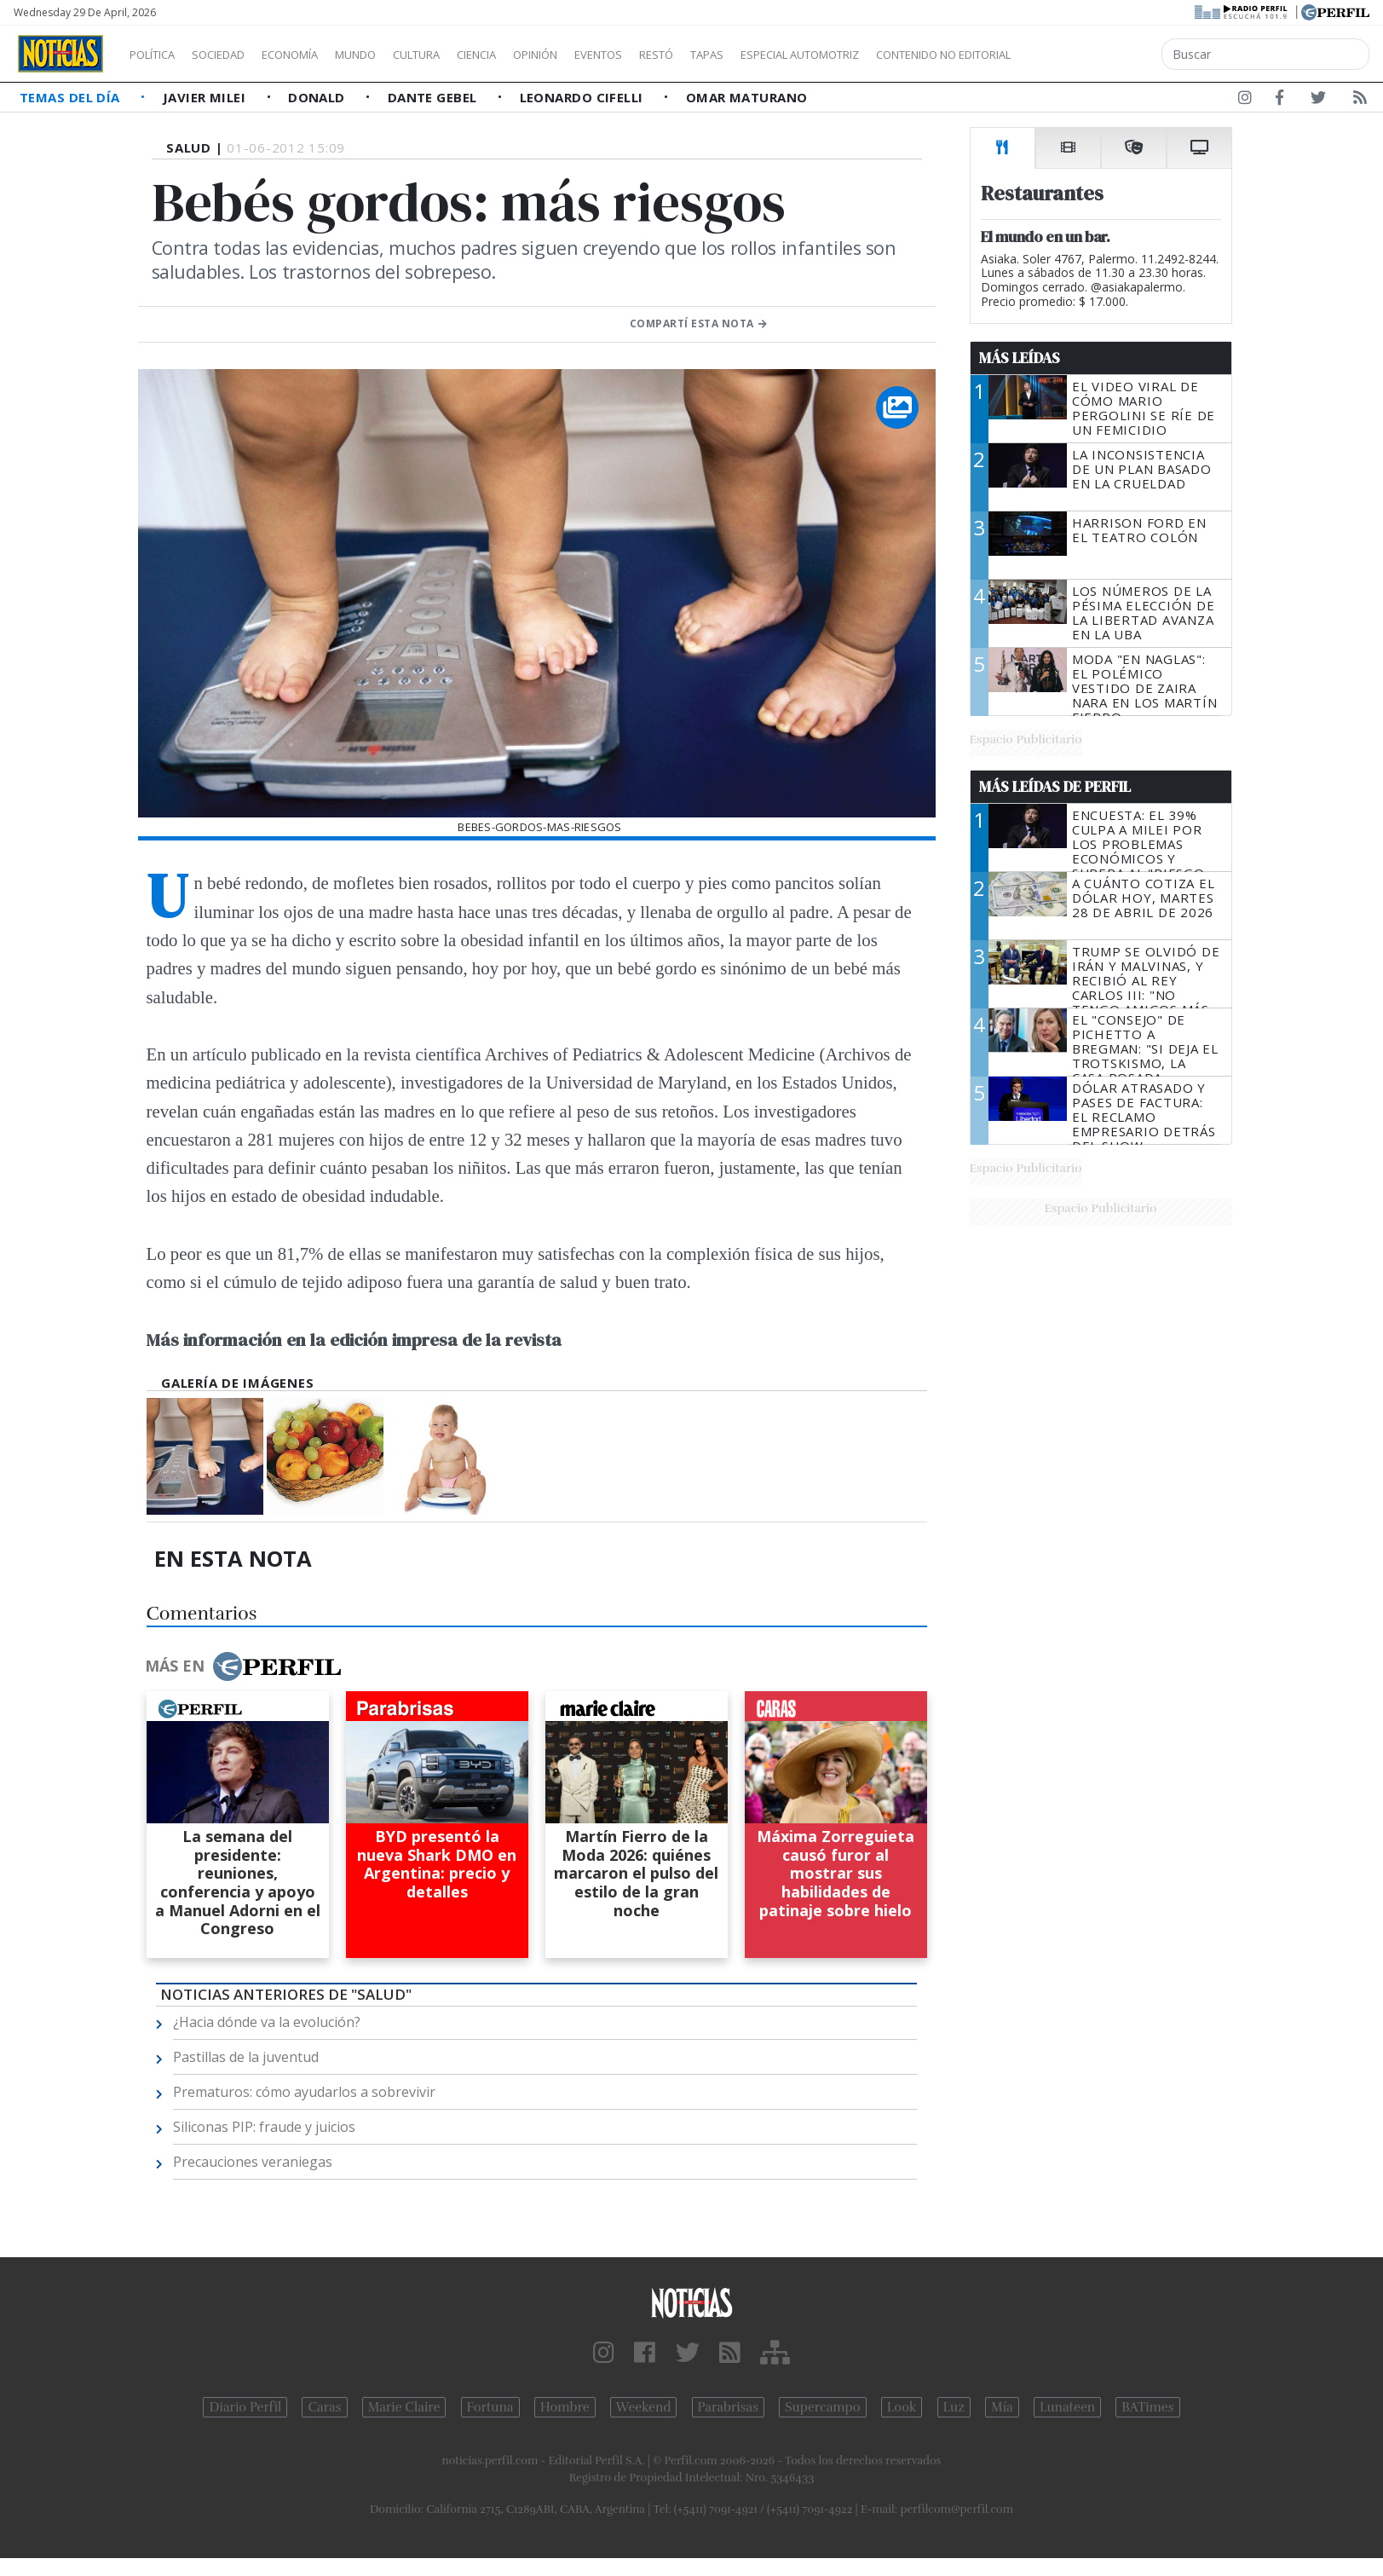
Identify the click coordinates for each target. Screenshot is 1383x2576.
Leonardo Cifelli (584, 97)
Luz (954, 2407)
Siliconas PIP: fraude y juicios (264, 2126)
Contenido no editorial (1089, 54)
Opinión (605, 54)
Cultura (465, 54)
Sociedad (236, 54)
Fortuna (490, 2407)
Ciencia (535, 54)
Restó (746, 54)
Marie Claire (404, 2407)
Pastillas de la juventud (246, 2057)
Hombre (565, 2407)
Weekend (643, 2407)
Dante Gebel (434, 97)
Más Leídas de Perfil (1055, 787)
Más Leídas (1019, 358)
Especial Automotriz (913, 54)
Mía (1002, 2407)
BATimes (1147, 2407)
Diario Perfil (245, 2407)
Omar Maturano (747, 97)
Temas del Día (72, 97)
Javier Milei (206, 97)
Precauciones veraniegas (252, 2161)
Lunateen (1067, 2407)
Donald (318, 97)
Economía (319, 54)
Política (158, 54)
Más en (243, 1666)
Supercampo (823, 2407)
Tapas (803, 54)
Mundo (394, 54)
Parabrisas (728, 2407)
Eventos (679, 54)
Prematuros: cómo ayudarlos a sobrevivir (304, 2091)
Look (902, 2407)
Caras (324, 2407)
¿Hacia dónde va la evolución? (266, 2022)
